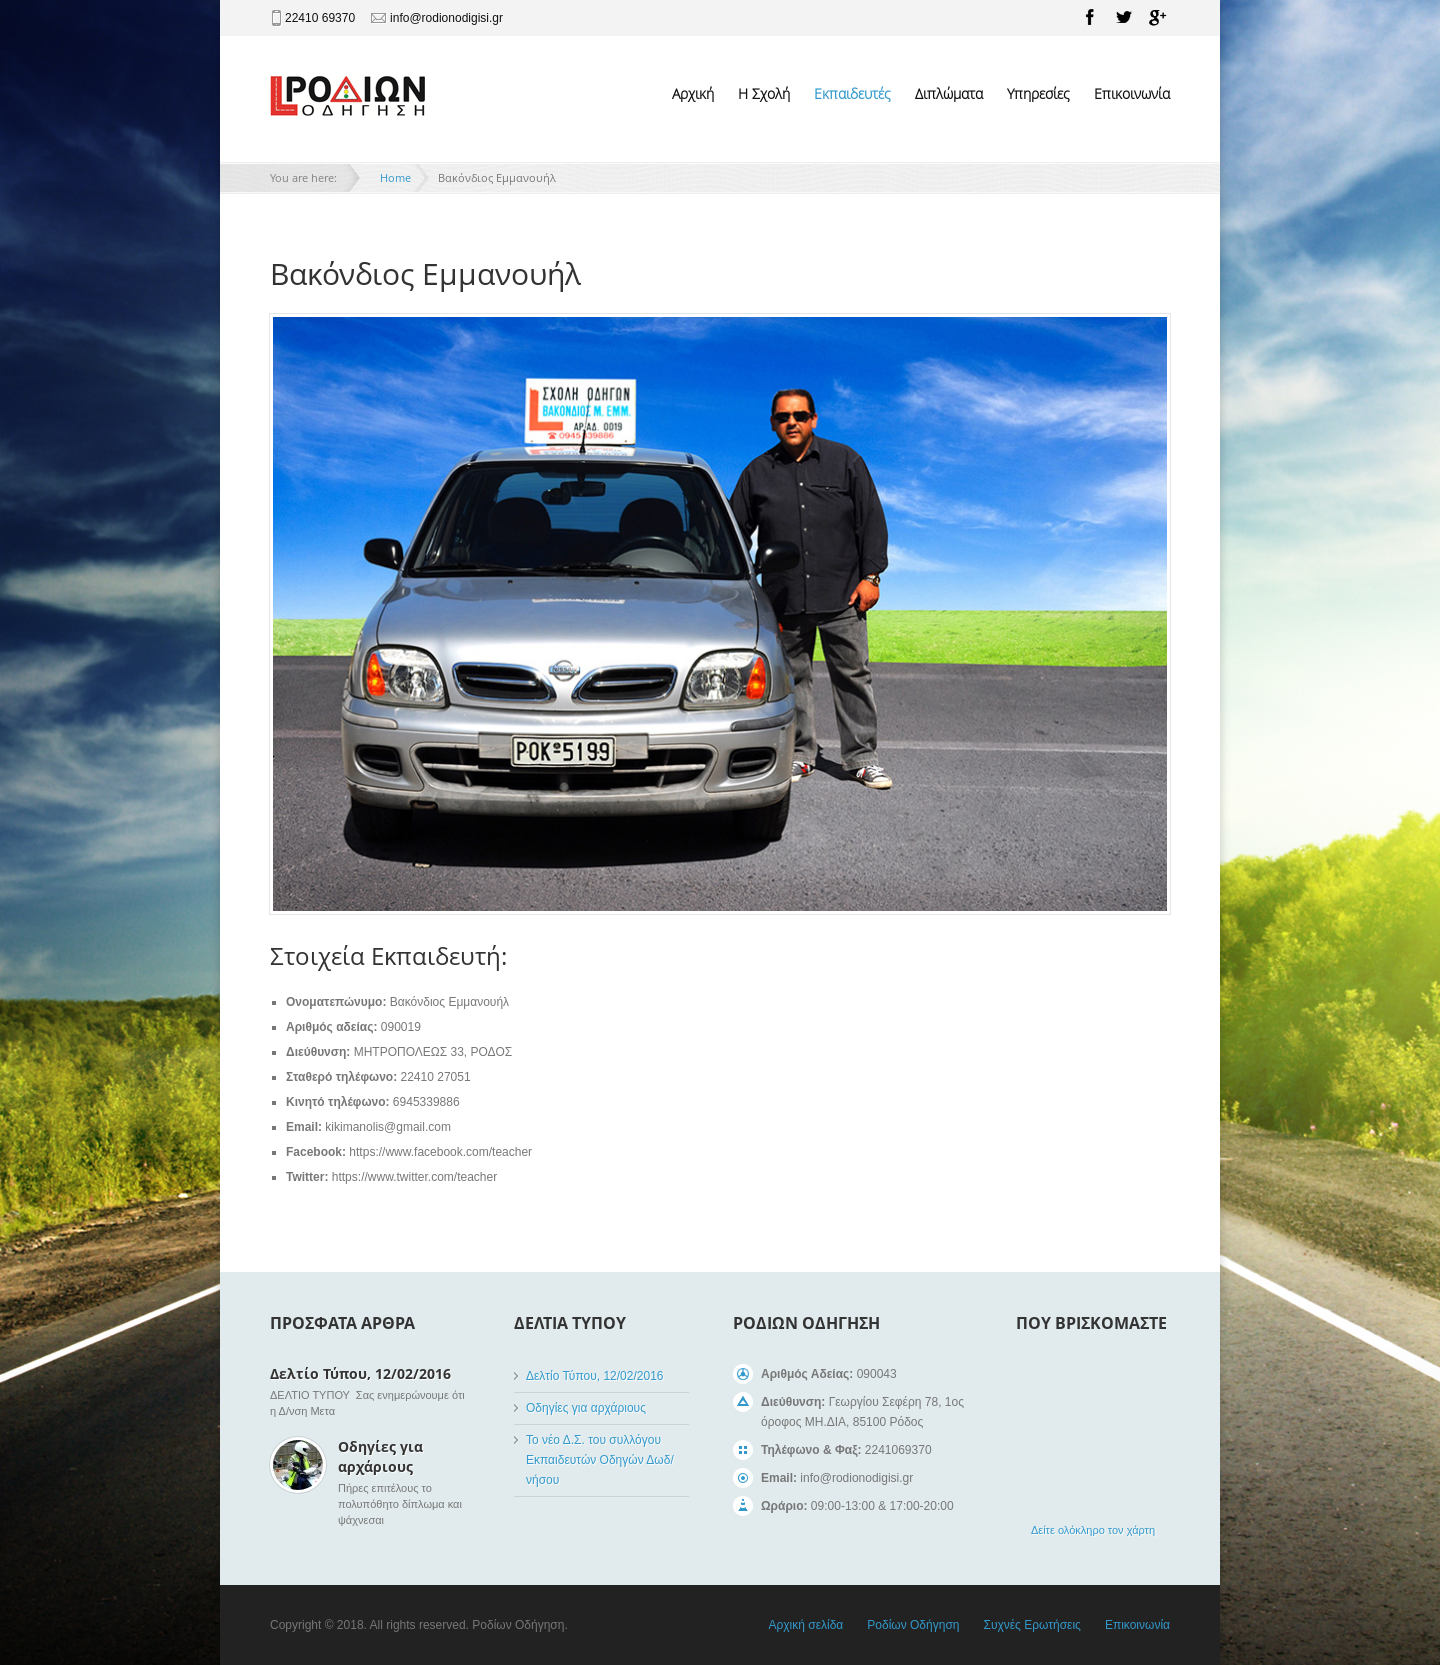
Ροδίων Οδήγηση (913, 1625)
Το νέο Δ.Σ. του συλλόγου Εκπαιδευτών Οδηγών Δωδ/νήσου (600, 1460)
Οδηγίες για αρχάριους (380, 1456)
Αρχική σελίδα (805, 1625)
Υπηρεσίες (1038, 93)
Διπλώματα (949, 93)
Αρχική (693, 93)
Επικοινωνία (1132, 93)
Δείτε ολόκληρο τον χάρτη (1093, 1530)
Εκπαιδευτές (852, 93)
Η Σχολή (764, 93)
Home (395, 177)
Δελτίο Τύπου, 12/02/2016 (360, 1373)
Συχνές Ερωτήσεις (1031, 1625)
